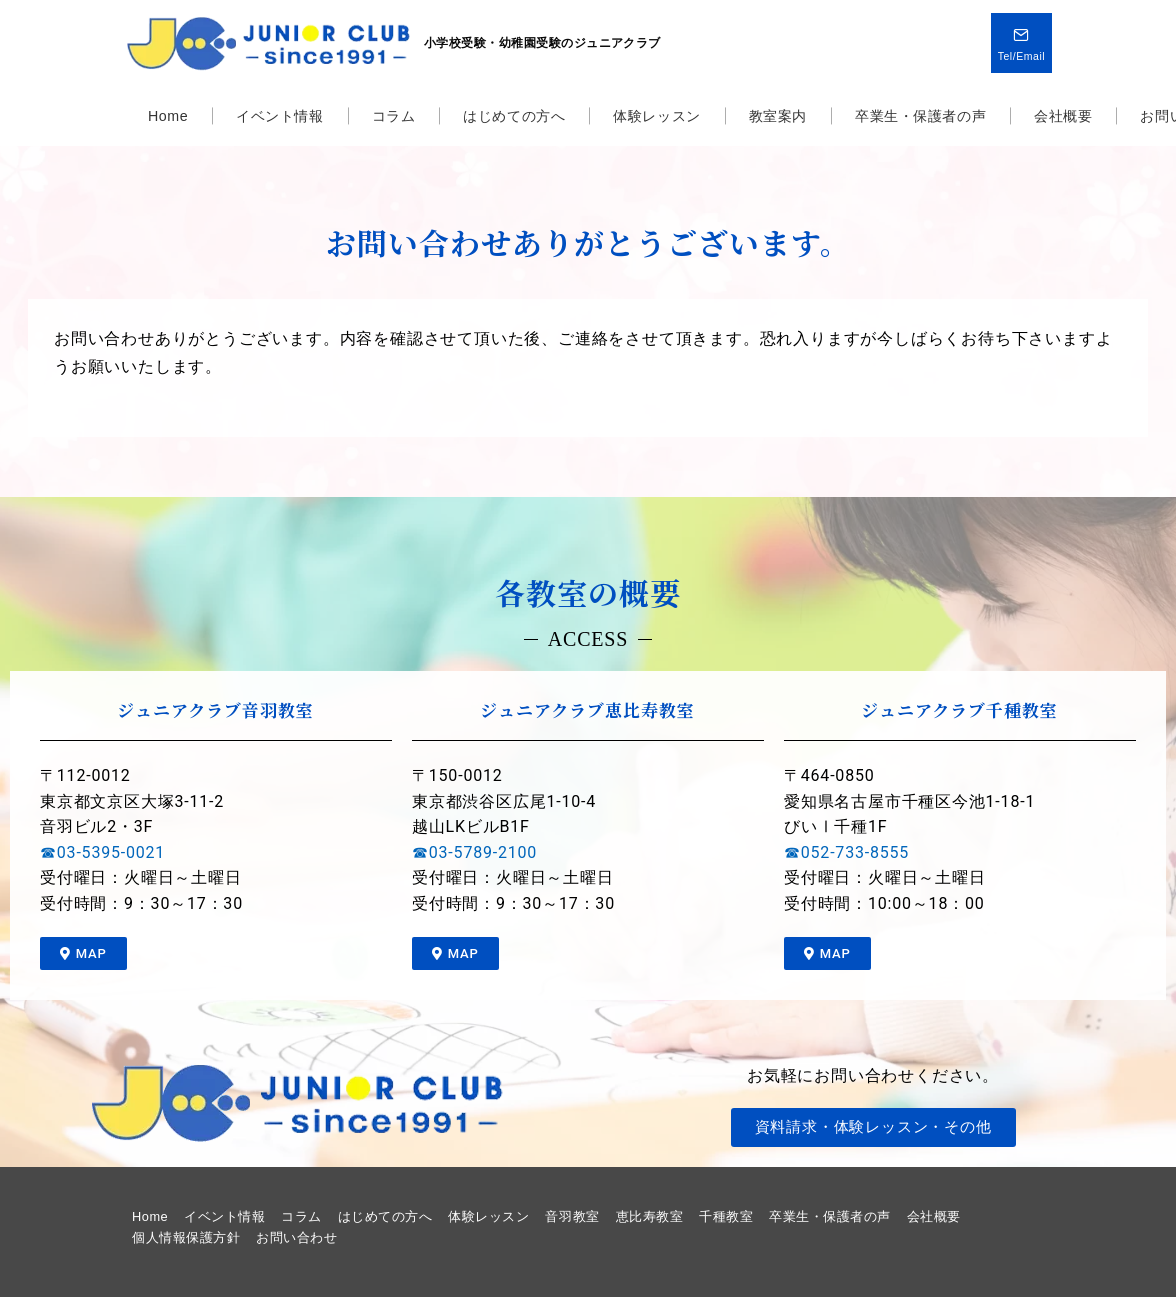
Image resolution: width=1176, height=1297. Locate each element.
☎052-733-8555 (846, 852)
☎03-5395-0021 (102, 852)
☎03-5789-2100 (474, 852)
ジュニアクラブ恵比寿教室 (587, 709)
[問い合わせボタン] (1021, 43)
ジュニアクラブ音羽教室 (215, 709)
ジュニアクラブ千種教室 (959, 709)
